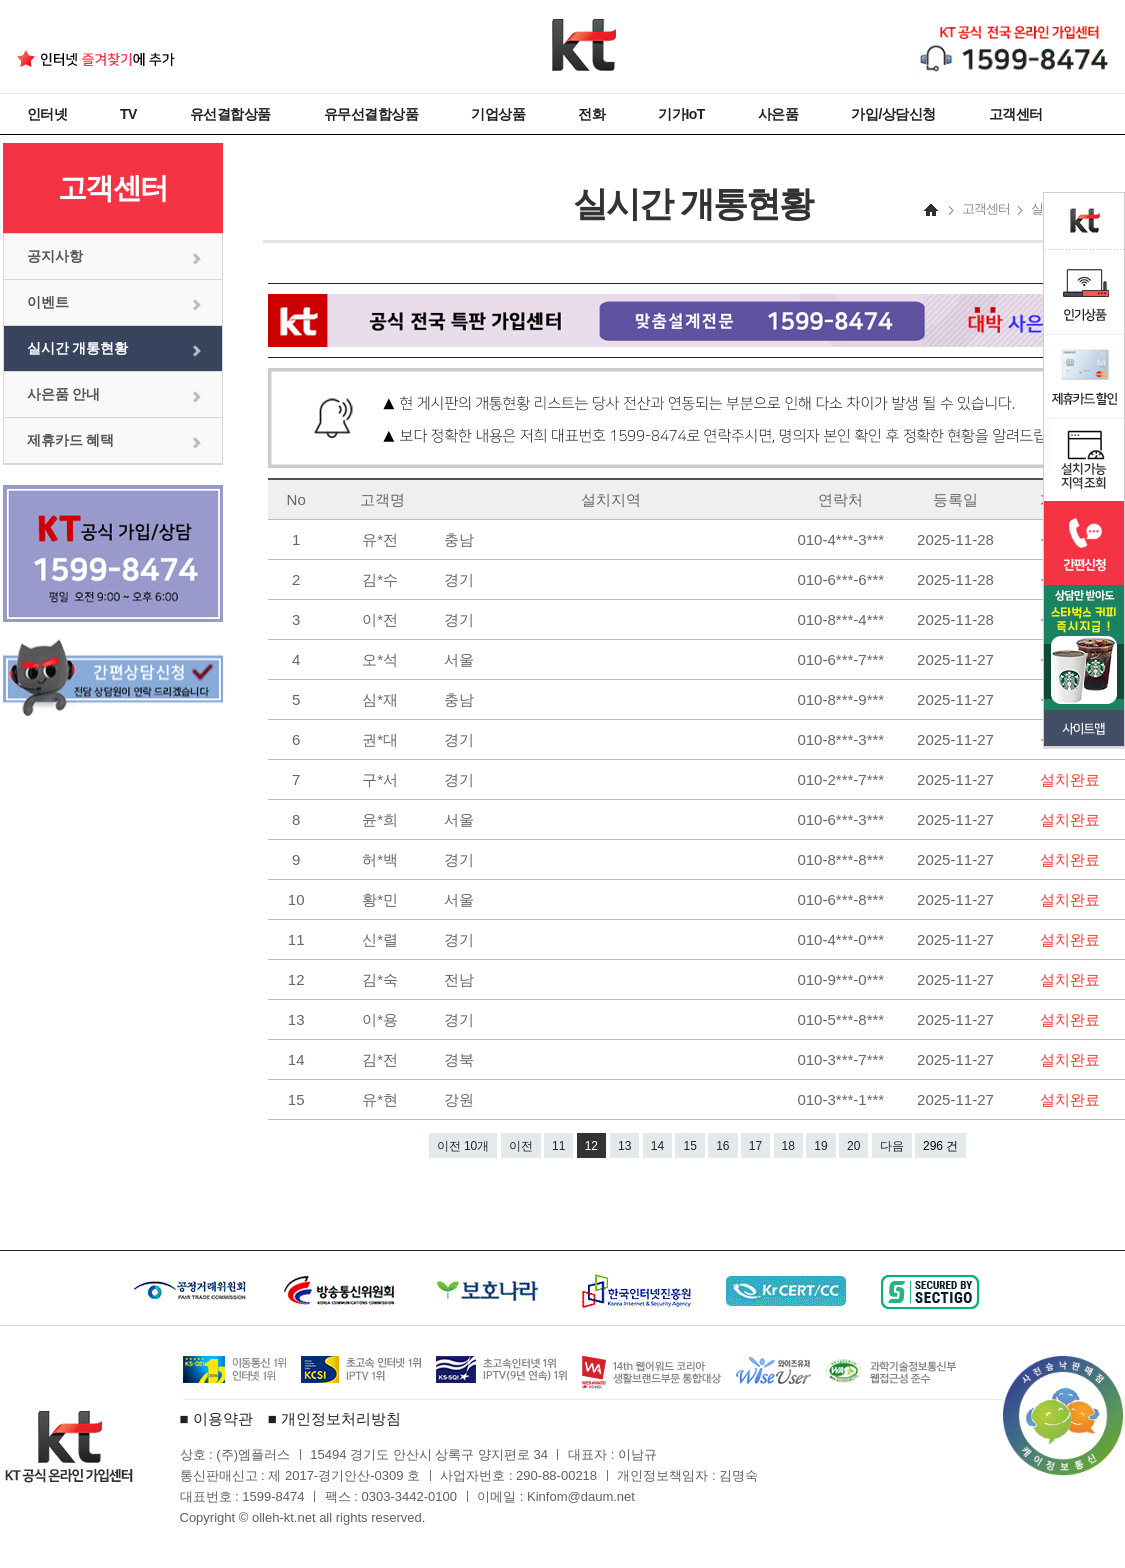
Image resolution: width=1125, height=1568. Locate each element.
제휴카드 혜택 (71, 440)
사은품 (778, 114)
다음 (892, 1146)
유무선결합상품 (371, 114)
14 (657, 1146)
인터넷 (47, 114)
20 (853, 1146)
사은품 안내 (64, 394)
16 (722, 1146)
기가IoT (681, 114)
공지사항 (55, 256)
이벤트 (48, 302)
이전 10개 (463, 1146)
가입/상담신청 (893, 114)
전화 (591, 114)
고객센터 (1016, 114)
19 (820, 1146)
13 (624, 1146)
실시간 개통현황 (78, 348)
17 (755, 1146)
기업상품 (498, 114)
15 (689, 1146)
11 (558, 1146)
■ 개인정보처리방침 (334, 1418)
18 (788, 1146)
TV (128, 114)
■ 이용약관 (216, 1418)
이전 (521, 1146)
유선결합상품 (230, 114)
